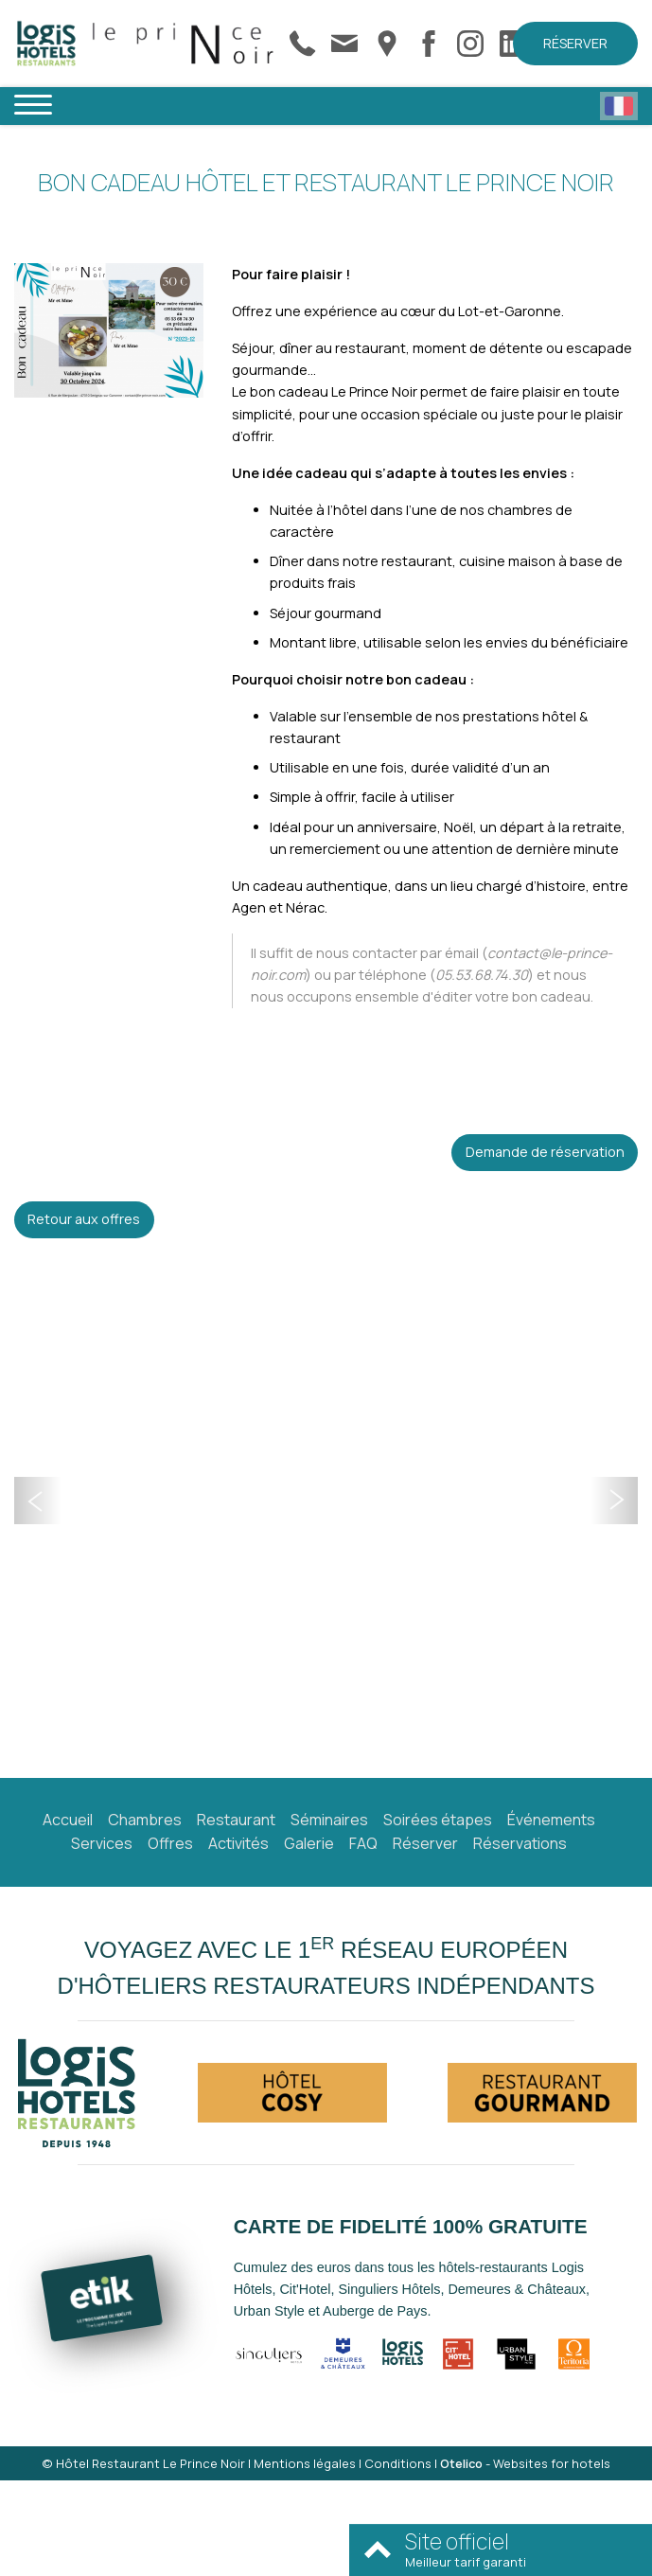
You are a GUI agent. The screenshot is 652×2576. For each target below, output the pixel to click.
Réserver (575, 43)
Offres (170, 1843)
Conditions (398, 2463)
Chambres (145, 1819)
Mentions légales (305, 2463)
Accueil (68, 1819)
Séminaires (329, 1819)
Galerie (309, 1843)
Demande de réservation (545, 1152)
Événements (551, 1819)
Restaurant (236, 1819)
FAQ (363, 1843)
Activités (238, 1843)
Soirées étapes (437, 1819)
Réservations (520, 1843)
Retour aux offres (83, 1219)
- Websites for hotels (525, 2463)
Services (101, 1843)
